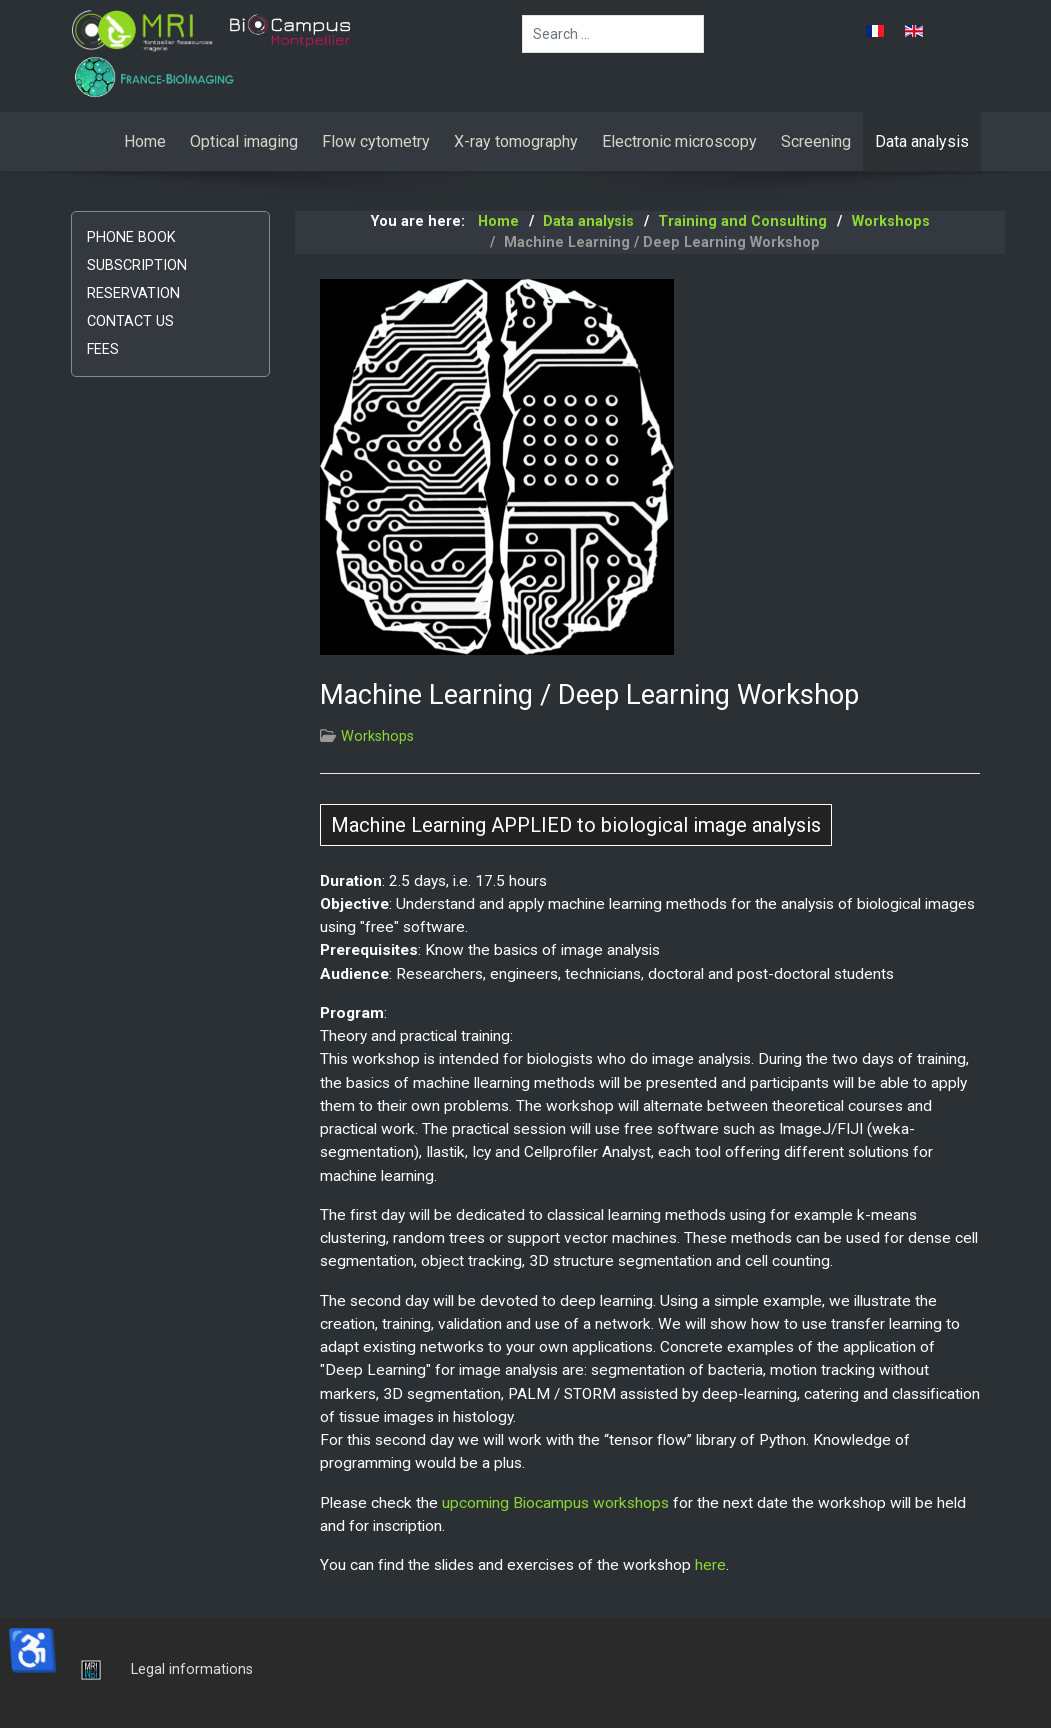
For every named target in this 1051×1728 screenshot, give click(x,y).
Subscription (137, 265)
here (710, 1565)
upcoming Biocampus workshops (555, 1503)
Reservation (133, 293)
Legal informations (192, 1669)
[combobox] (613, 34)
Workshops (377, 736)
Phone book (131, 237)
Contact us (130, 321)
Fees (103, 349)
